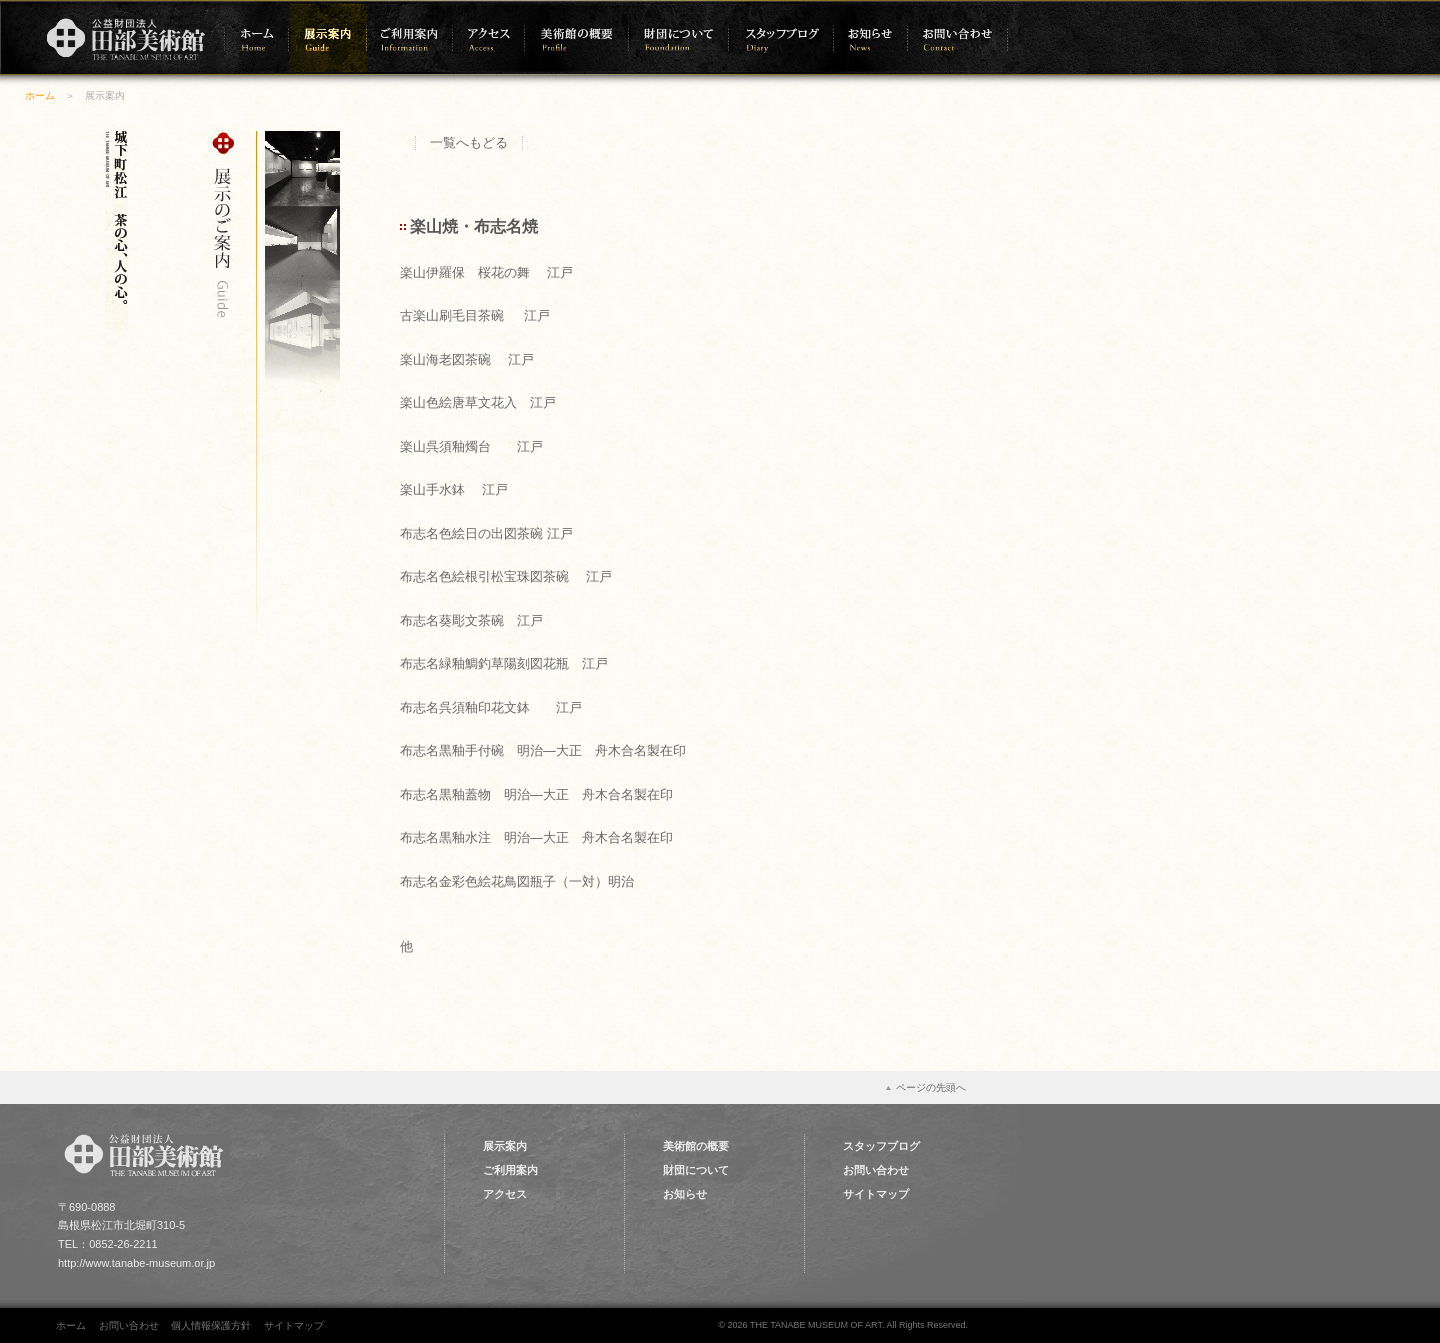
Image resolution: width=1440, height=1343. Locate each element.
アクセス (505, 1194)
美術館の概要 (696, 1146)
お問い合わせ (876, 1170)
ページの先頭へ (931, 1087)
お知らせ (685, 1194)
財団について (696, 1170)
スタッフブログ (881, 1146)
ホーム (40, 95)
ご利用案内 (510, 1170)
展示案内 (505, 1146)
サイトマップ (876, 1194)
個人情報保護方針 (211, 1325)
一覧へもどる (469, 143)
